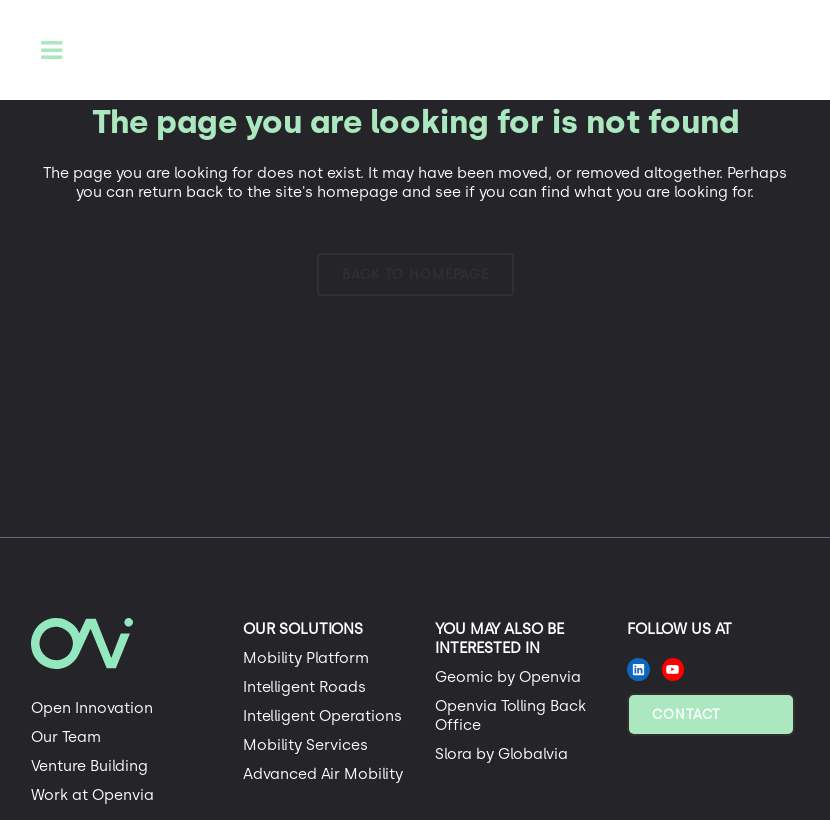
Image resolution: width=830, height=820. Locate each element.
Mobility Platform (306, 658)
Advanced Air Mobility (323, 774)
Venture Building (89, 766)
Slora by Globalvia (501, 754)
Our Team (66, 737)
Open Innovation (92, 708)
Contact (686, 714)
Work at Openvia (92, 795)
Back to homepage (415, 274)
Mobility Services (305, 745)
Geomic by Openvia (508, 677)
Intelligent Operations (322, 716)
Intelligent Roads (304, 687)
